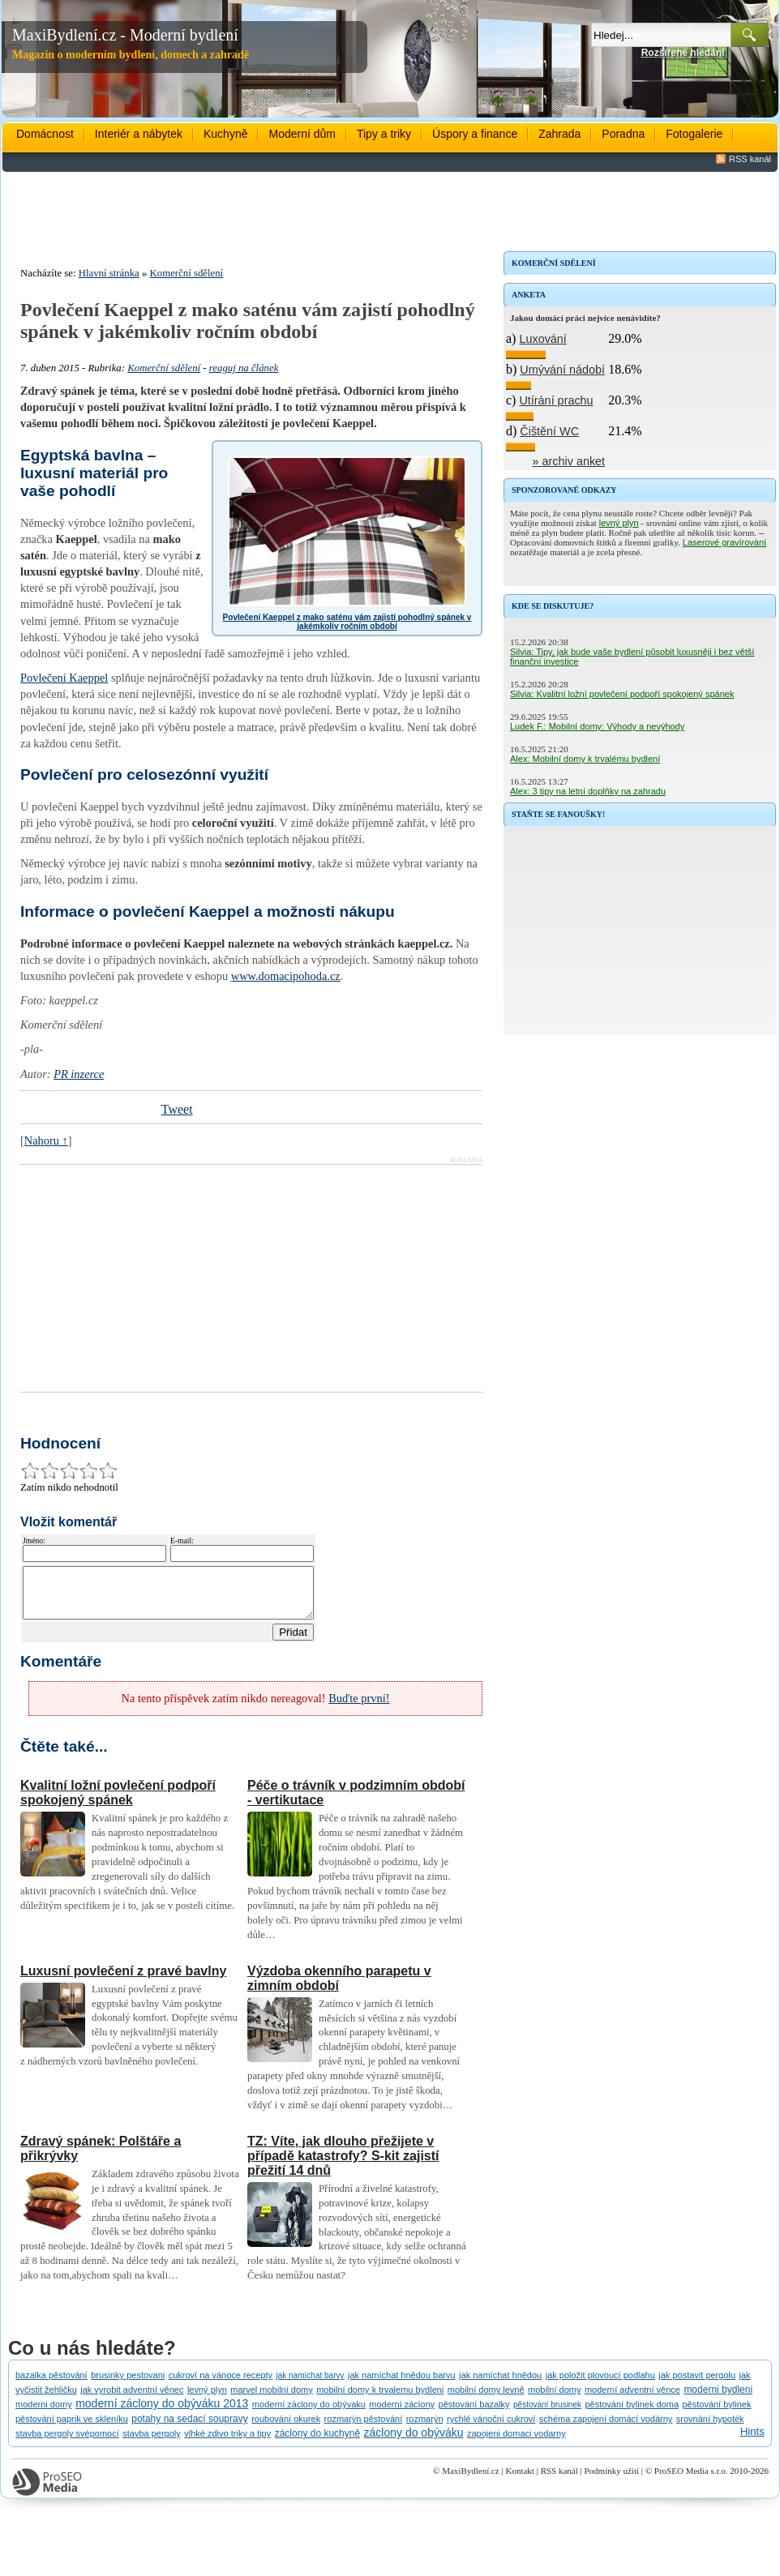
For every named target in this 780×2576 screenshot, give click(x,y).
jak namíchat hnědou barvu (402, 2385)
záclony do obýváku (414, 2442)
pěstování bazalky (474, 2414)
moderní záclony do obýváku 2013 (161, 2413)
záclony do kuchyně (317, 2443)
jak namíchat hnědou (500, 2385)
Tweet (177, 1109)
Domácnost (45, 133)
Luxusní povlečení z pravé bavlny (123, 1981)
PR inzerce (79, 1074)
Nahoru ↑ (46, 1140)
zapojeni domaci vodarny (516, 2443)
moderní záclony (402, 2414)
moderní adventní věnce (632, 2399)
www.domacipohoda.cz (286, 975)
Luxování (542, 338)
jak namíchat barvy (310, 2385)
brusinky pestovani (128, 2385)
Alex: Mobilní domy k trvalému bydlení (585, 759)
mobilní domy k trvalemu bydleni (380, 2399)
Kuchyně (225, 133)
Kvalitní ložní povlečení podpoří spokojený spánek (118, 1802)
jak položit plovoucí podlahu (600, 2385)
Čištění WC (549, 431)
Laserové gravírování (724, 542)
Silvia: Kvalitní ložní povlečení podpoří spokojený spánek (622, 694)
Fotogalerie (694, 133)
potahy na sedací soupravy (189, 2428)
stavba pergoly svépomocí (67, 2443)
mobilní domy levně (486, 2399)
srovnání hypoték (710, 2428)
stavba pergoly (151, 2443)
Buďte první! (358, 1707)
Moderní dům (301, 133)
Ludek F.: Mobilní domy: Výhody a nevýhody (597, 726)
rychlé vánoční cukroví (491, 2428)
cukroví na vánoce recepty (220, 2385)
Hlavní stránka (109, 273)
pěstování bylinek (716, 2414)
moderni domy (43, 2414)
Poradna (623, 133)
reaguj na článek (244, 368)
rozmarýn (425, 2428)
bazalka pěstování (51, 2385)
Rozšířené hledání (683, 52)
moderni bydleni (718, 2399)
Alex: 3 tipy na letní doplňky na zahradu (588, 791)
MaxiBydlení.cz (470, 2480)
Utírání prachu (556, 400)
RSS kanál (750, 159)
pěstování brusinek (547, 2414)
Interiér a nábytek (138, 133)
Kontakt (519, 2480)
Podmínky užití (611, 2480)
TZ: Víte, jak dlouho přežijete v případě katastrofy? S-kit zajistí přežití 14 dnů (343, 2165)
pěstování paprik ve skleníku (71, 2428)
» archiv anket (569, 461)
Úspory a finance (474, 133)
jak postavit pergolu (696, 2385)
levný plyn (619, 523)
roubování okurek (285, 2428)
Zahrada (559, 133)
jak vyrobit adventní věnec (131, 2399)
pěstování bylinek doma (632, 2414)
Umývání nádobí (562, 369)
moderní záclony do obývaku (309, 2414)
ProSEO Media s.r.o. (691, 2480)
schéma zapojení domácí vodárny (605, 2428)
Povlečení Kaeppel (64, 677)
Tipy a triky (384, 133)
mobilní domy (554, 2399)
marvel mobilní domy (271, 2399)
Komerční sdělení (187, 273)
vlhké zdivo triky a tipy (227, 2443)
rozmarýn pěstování (363, 2428)
